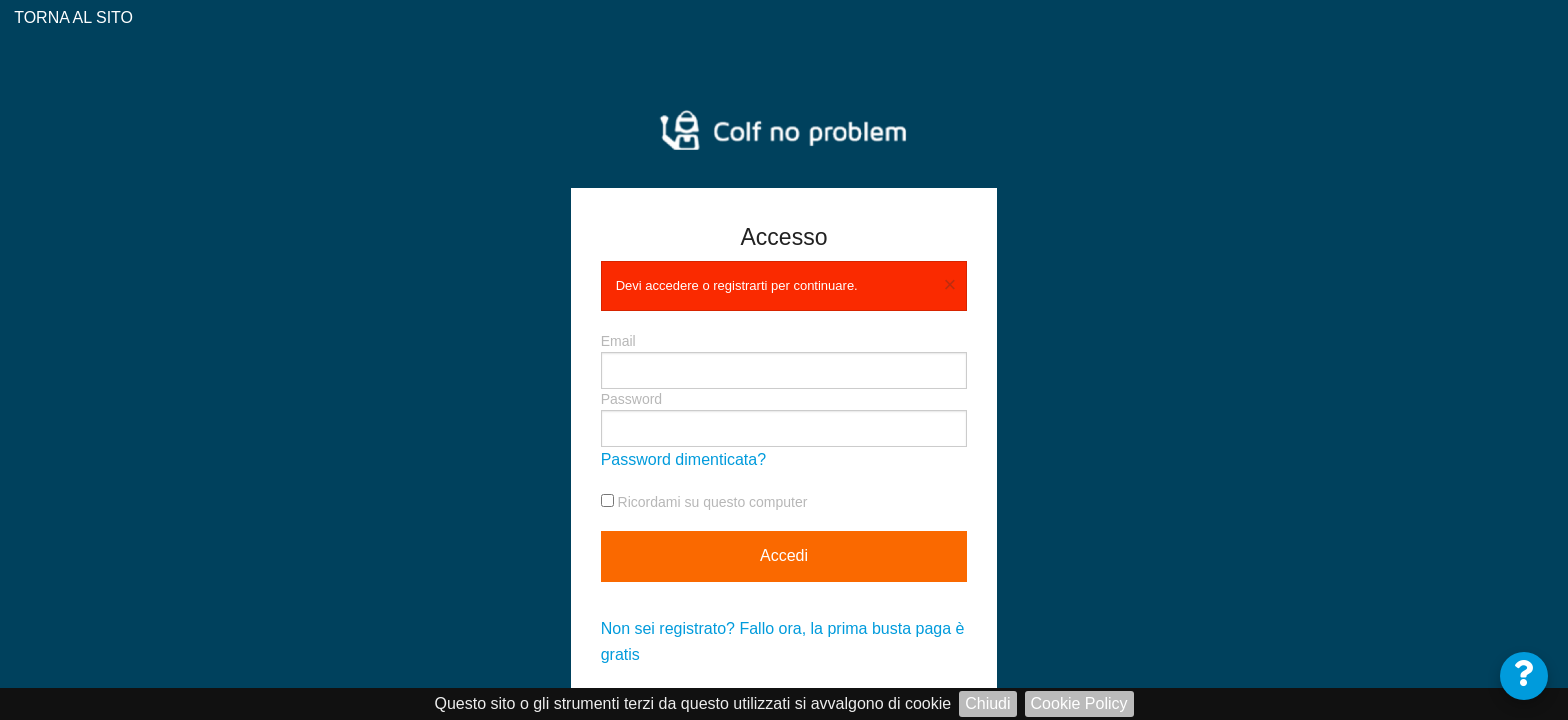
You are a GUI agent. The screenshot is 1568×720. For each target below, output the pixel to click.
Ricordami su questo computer (704, 502)
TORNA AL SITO (71, 17)
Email (784, 361)
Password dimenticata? (683, 459)
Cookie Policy (1079, 703)
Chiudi (987, 703)
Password (784, 419)
